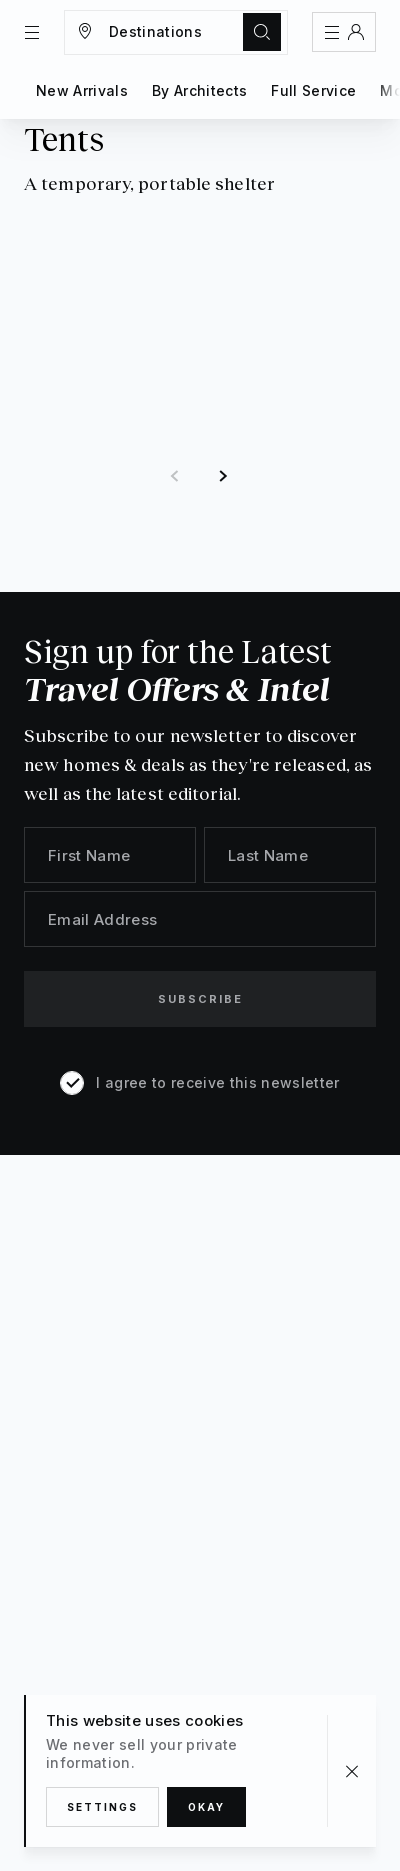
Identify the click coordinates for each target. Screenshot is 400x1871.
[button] (175, 477)
